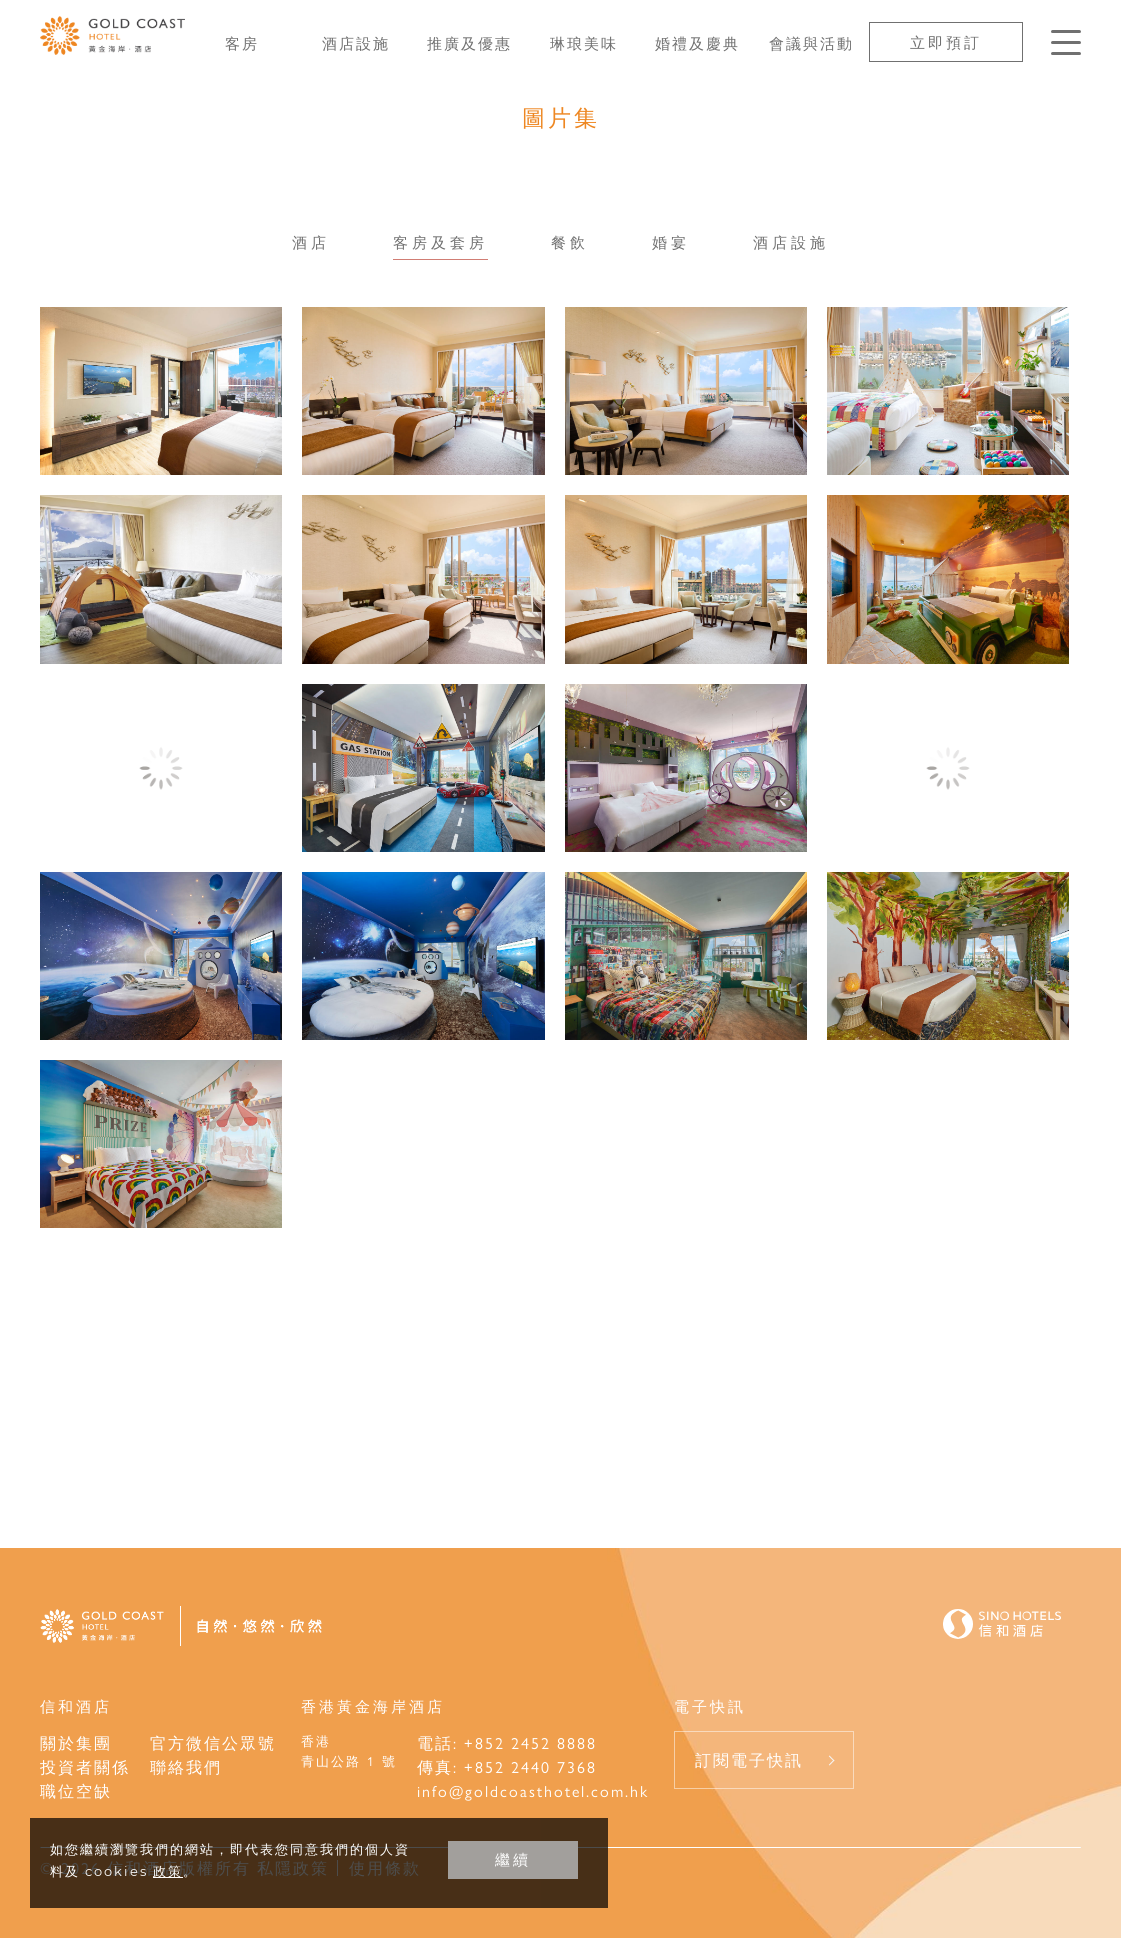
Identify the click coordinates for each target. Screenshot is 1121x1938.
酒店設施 (356, 42)
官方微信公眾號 (213, 1742)
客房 (242, 42)
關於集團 (76, 1742)
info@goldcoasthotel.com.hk (533, 1790)
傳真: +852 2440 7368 (507, 1766)
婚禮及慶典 (697, 42)
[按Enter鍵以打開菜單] (1066, 42)
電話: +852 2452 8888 (507, 1742)
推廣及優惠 (469, 42)
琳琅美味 (584, 42)
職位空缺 (76, 1790)
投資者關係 (85, 1766)
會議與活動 (811, 42)
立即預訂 (946, 41)
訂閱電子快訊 (749, 1759)
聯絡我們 (186, 1766)
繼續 (513, 1859)
